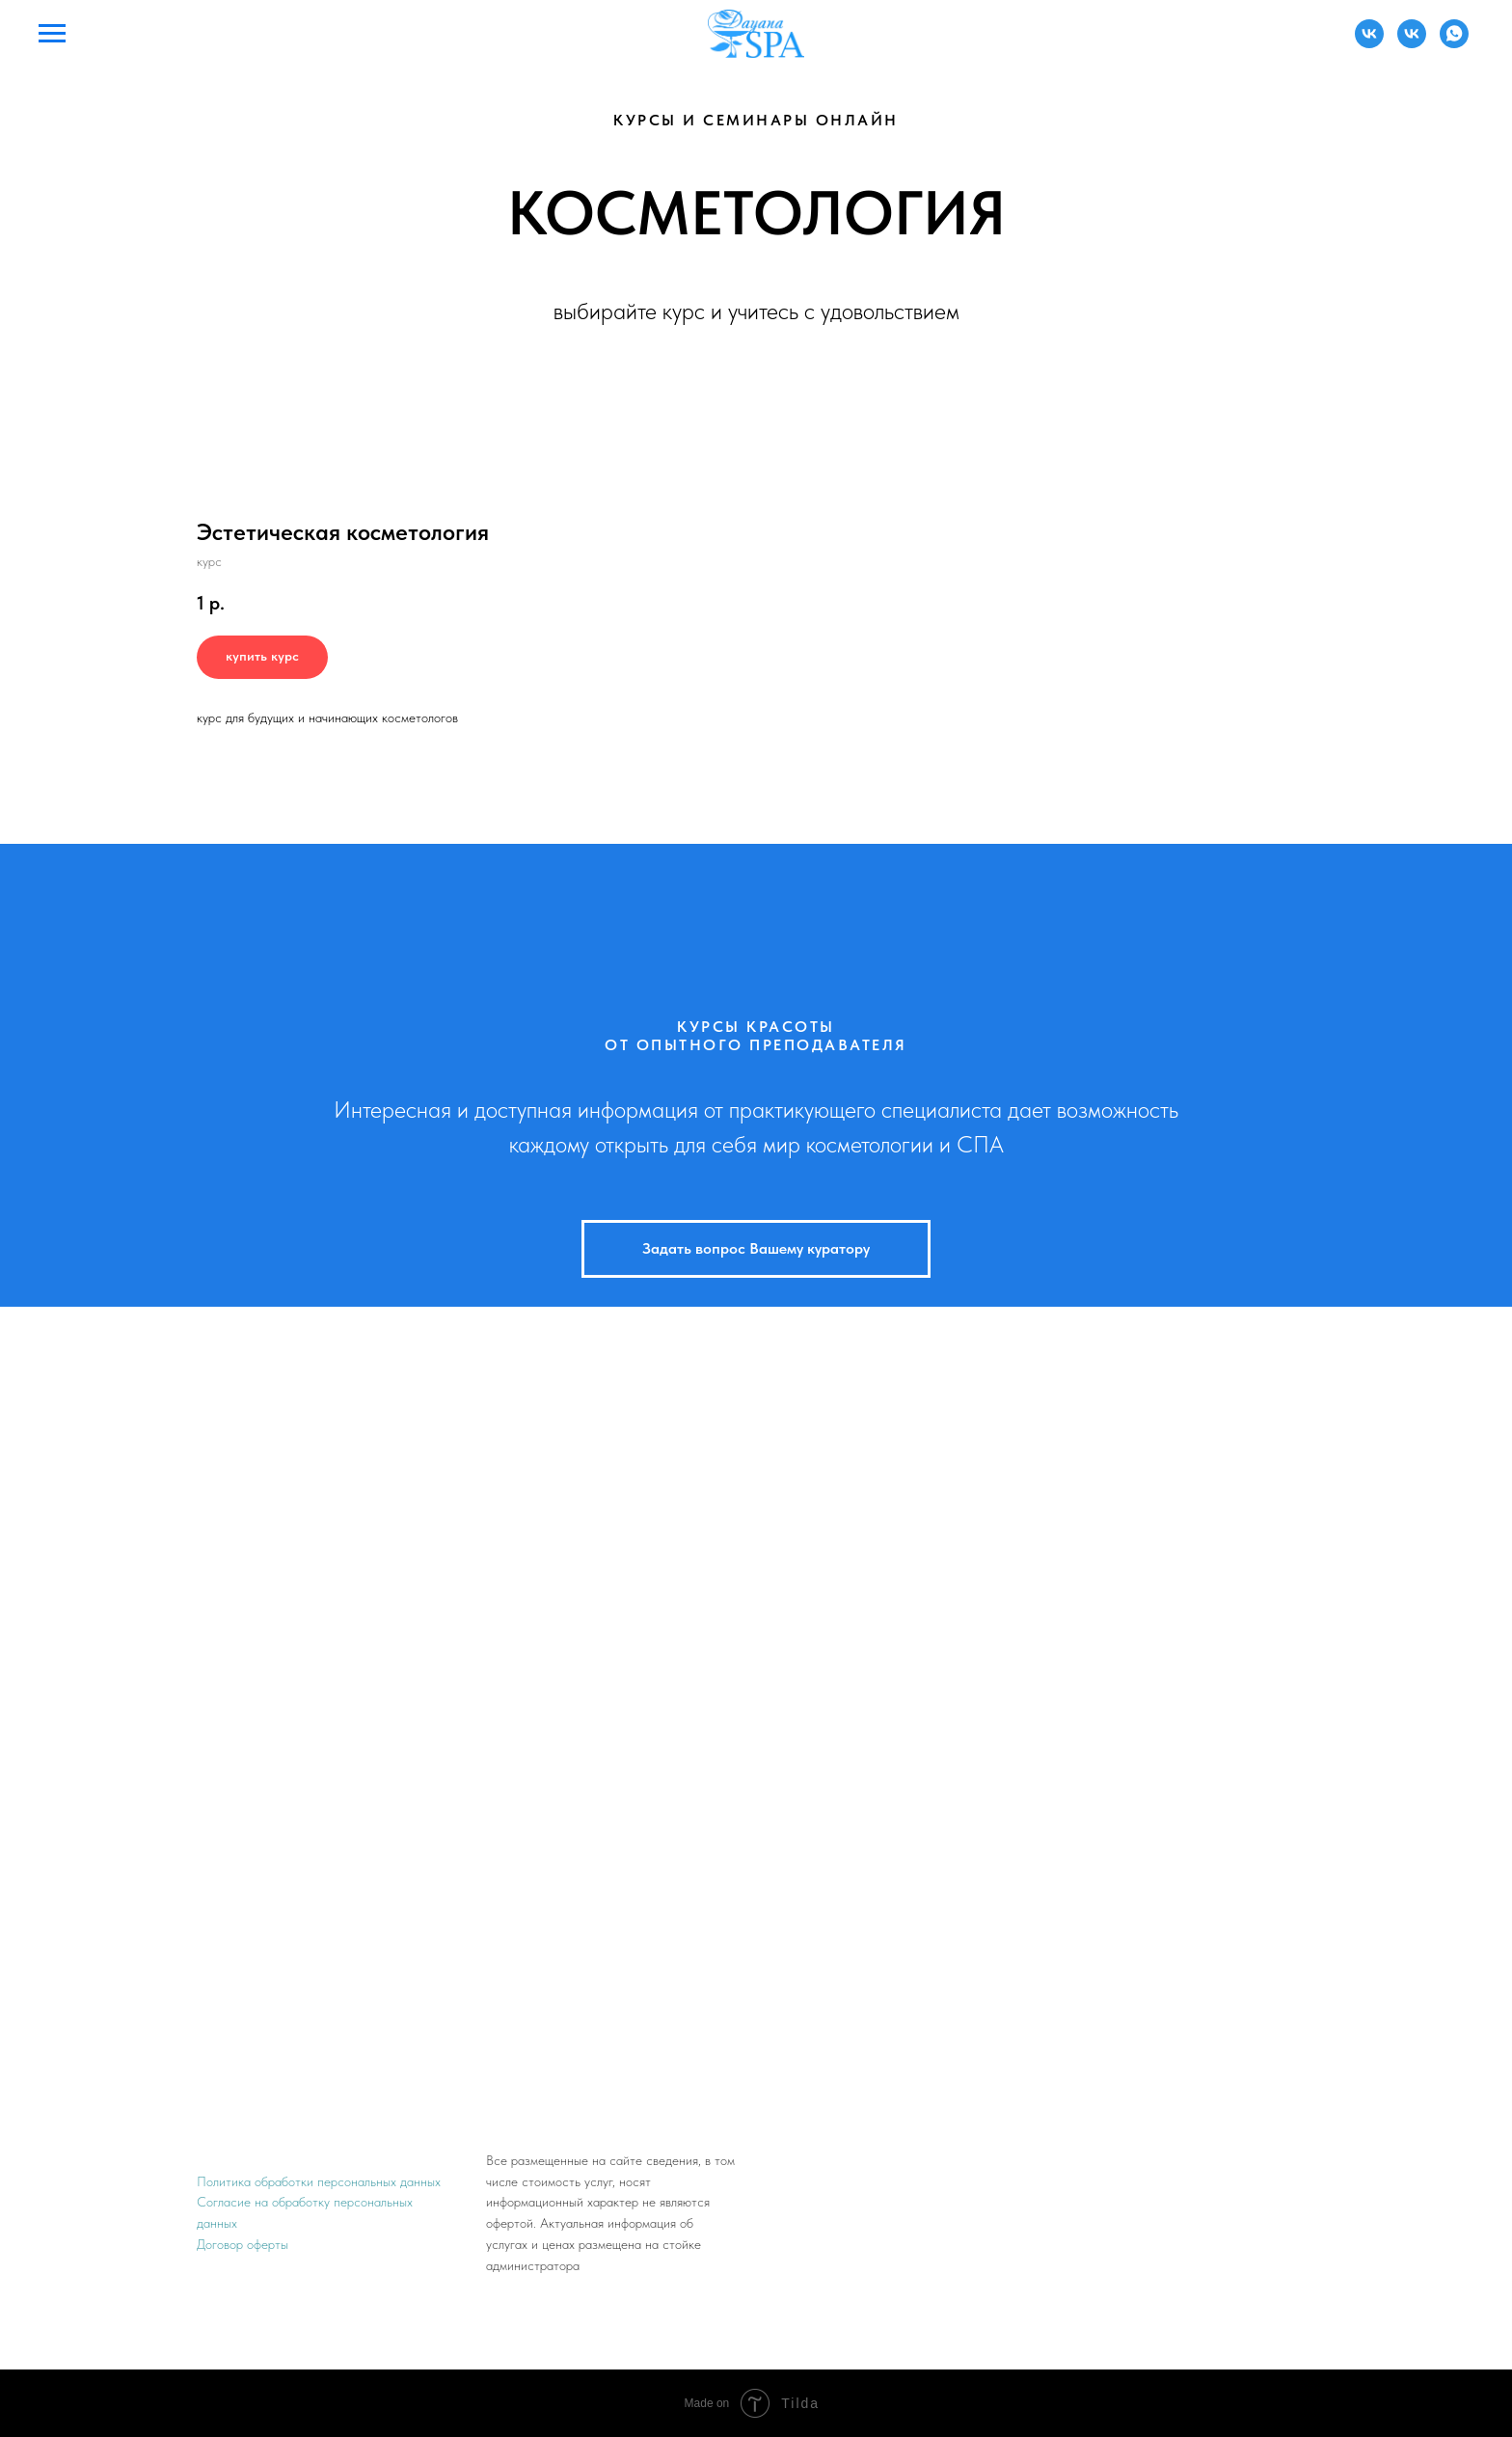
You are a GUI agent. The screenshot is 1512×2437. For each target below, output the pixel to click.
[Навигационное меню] (52, 33)
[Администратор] (1369, 43)
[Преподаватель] (1411, 43)
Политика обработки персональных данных (319, 2181)
